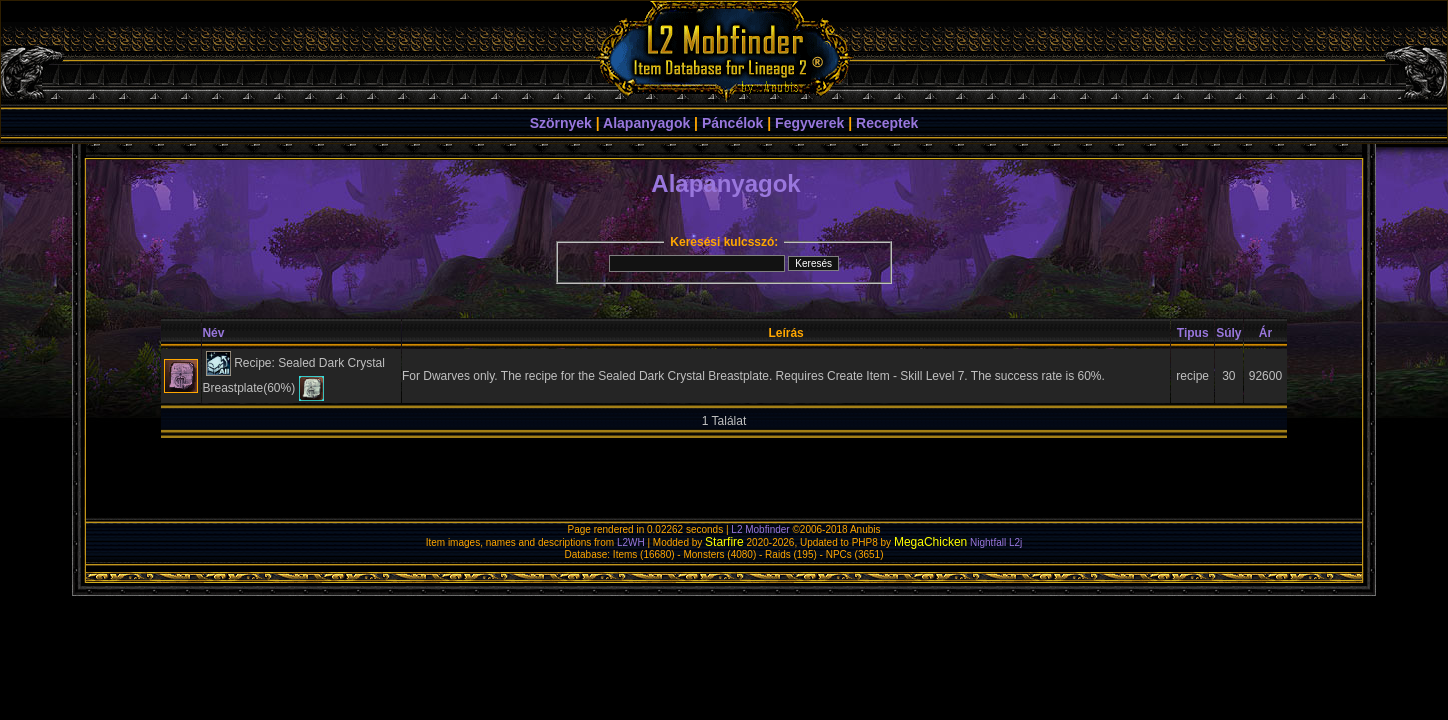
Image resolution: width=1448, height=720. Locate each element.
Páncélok (732, 123)
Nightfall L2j (996, 542)
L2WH (631, 542)
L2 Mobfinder (760, 529)
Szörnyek (561, 123)
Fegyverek (809, 123)
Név (213, 333)
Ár (1265, 333)
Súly (1228, 333)
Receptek (887, 123)
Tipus (1193, 333)
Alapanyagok (646, 123)
